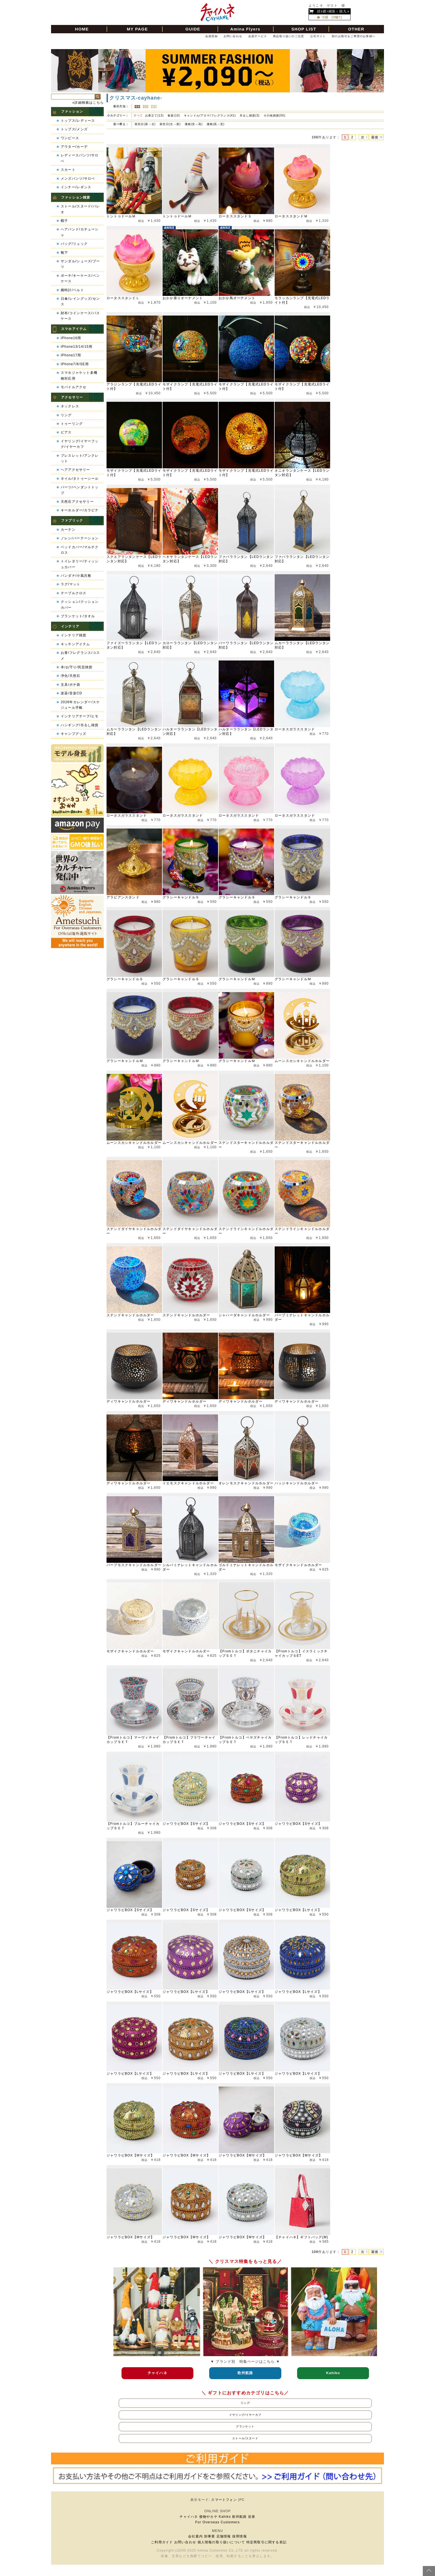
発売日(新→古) (146, 124)
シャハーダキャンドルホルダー (244, 1315)
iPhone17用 (71, 355)
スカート (68, 170)
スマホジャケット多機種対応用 (79, 375)
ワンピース (70, 138)
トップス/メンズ (74, 129)
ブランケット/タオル (78, 616)
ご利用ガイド (162, 2542)
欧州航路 (239, 2517)
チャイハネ (188, 2517)
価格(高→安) (216, 124)
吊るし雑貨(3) (250, 115)
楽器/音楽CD (71, 693)
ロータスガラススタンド (295, 729)
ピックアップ (154, 106)
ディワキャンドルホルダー (128, 1401)
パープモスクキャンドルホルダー (134, 1565)
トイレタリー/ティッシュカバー (80, 564)
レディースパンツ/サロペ (80, 158)
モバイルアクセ (73, 387)
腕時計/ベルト (72, 290)
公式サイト (318, 36)
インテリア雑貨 (73, 635)
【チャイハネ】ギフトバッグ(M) (301, 2237)
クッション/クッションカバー (80, 604)
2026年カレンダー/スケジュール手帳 (80, 705)
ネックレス (70, 406)
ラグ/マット (70, 584)
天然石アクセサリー (77, 502)
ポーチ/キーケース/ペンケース (80, 278)
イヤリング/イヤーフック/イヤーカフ (80, 444)
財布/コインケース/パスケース (80, 316)
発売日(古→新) (171, 124)
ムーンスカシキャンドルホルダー (302, 1061)
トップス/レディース (78, 121)
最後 (374, 137)
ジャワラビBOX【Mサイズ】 (130, 2155)
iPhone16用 (71, 338)
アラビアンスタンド (123, 897)
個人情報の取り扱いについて (221, 2542)
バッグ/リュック (74, 244)
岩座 (251, 2517)
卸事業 (209, 2536)
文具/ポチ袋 (70, 685)
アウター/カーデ (74, 147)
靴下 (64, 253)
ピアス (66, 432)
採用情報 (239, 2536)
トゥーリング (72, 424)
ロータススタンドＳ (235, 216)
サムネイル (137, 106)
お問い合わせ (233, 36)
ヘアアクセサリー (75, 470)
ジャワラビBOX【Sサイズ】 (186, 1824)
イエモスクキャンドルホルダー (188, 1483)
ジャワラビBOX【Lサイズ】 (298, 1910)
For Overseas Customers (217, 2522)
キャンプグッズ (73, 734)
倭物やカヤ (208, 2517)
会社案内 (195, 2536)
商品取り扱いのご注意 (288, 36)
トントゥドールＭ (121, 216)
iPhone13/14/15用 (76, 347)
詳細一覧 (145, 106)
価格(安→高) (194, 124)
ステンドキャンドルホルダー (130, 1315)
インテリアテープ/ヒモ (80, 716)
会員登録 (211, 36)
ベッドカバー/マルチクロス (80, 550)
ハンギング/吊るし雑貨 (80, 725)
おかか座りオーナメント (183, 298)
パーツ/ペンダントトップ (80, 490)
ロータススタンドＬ (123, 298)
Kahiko (225, 2517)
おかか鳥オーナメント (237, 298)
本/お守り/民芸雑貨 (77, 667)
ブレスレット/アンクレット (80, 458)
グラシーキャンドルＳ (181, 897)
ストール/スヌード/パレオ (80, 209)
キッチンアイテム (75, 644)
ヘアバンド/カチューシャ (80, 232)
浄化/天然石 (70, 676)
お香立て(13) (154, 115)
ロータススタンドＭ (291, 216)
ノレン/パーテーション (80, 538)
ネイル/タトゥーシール (80, 479)
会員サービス (257, 36)
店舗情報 (223, 2536)
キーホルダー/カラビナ (80, 510)
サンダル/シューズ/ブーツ (80, 264)
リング (66, 415)
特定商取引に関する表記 (266, 2542)
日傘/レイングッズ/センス (80, 301)
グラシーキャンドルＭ (237, 979)
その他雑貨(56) (274, 115)
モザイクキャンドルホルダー (298, 1565)
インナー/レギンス (76, 187)
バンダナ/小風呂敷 (76, 576)
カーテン (68, 530)
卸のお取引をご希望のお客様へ (353, 36)
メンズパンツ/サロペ (78, 179)
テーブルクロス (73, 593)
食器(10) (174, 115)
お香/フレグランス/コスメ (80, 655)
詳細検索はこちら (89, 103)
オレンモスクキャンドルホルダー (246, 1483)
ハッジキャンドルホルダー (296, 1483)
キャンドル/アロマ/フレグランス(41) (210, 115)
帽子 (64, 221)
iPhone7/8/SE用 (75, 364)
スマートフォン (224, 2500)
